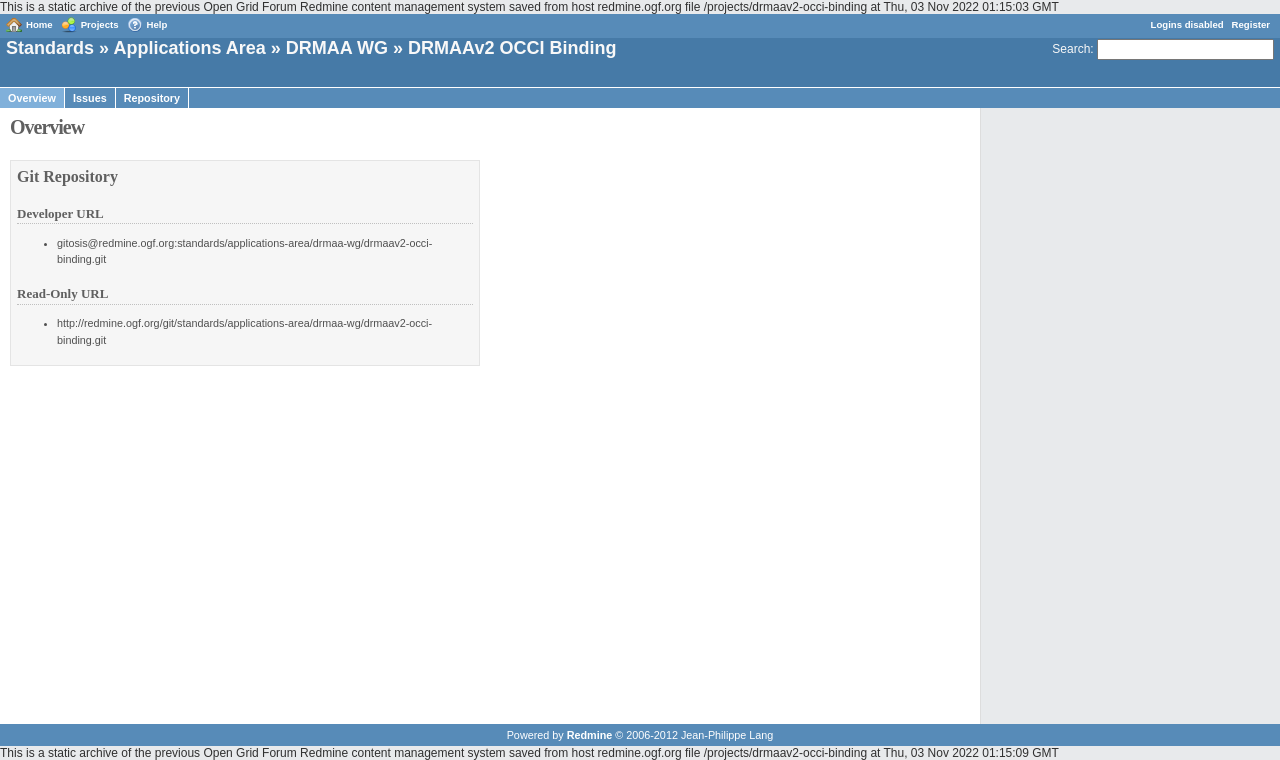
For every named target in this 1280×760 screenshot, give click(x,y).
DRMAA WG (337, 48)
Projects (100, 24)
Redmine (590, 735)
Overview (32, 98)
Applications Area (189, 48)
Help (157, 24)
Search (1071, 49)
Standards (50, 48)
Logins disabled (1187, 24)
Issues (90, 98)
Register (1251, 24)
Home (39, 24)
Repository (152, 98)
